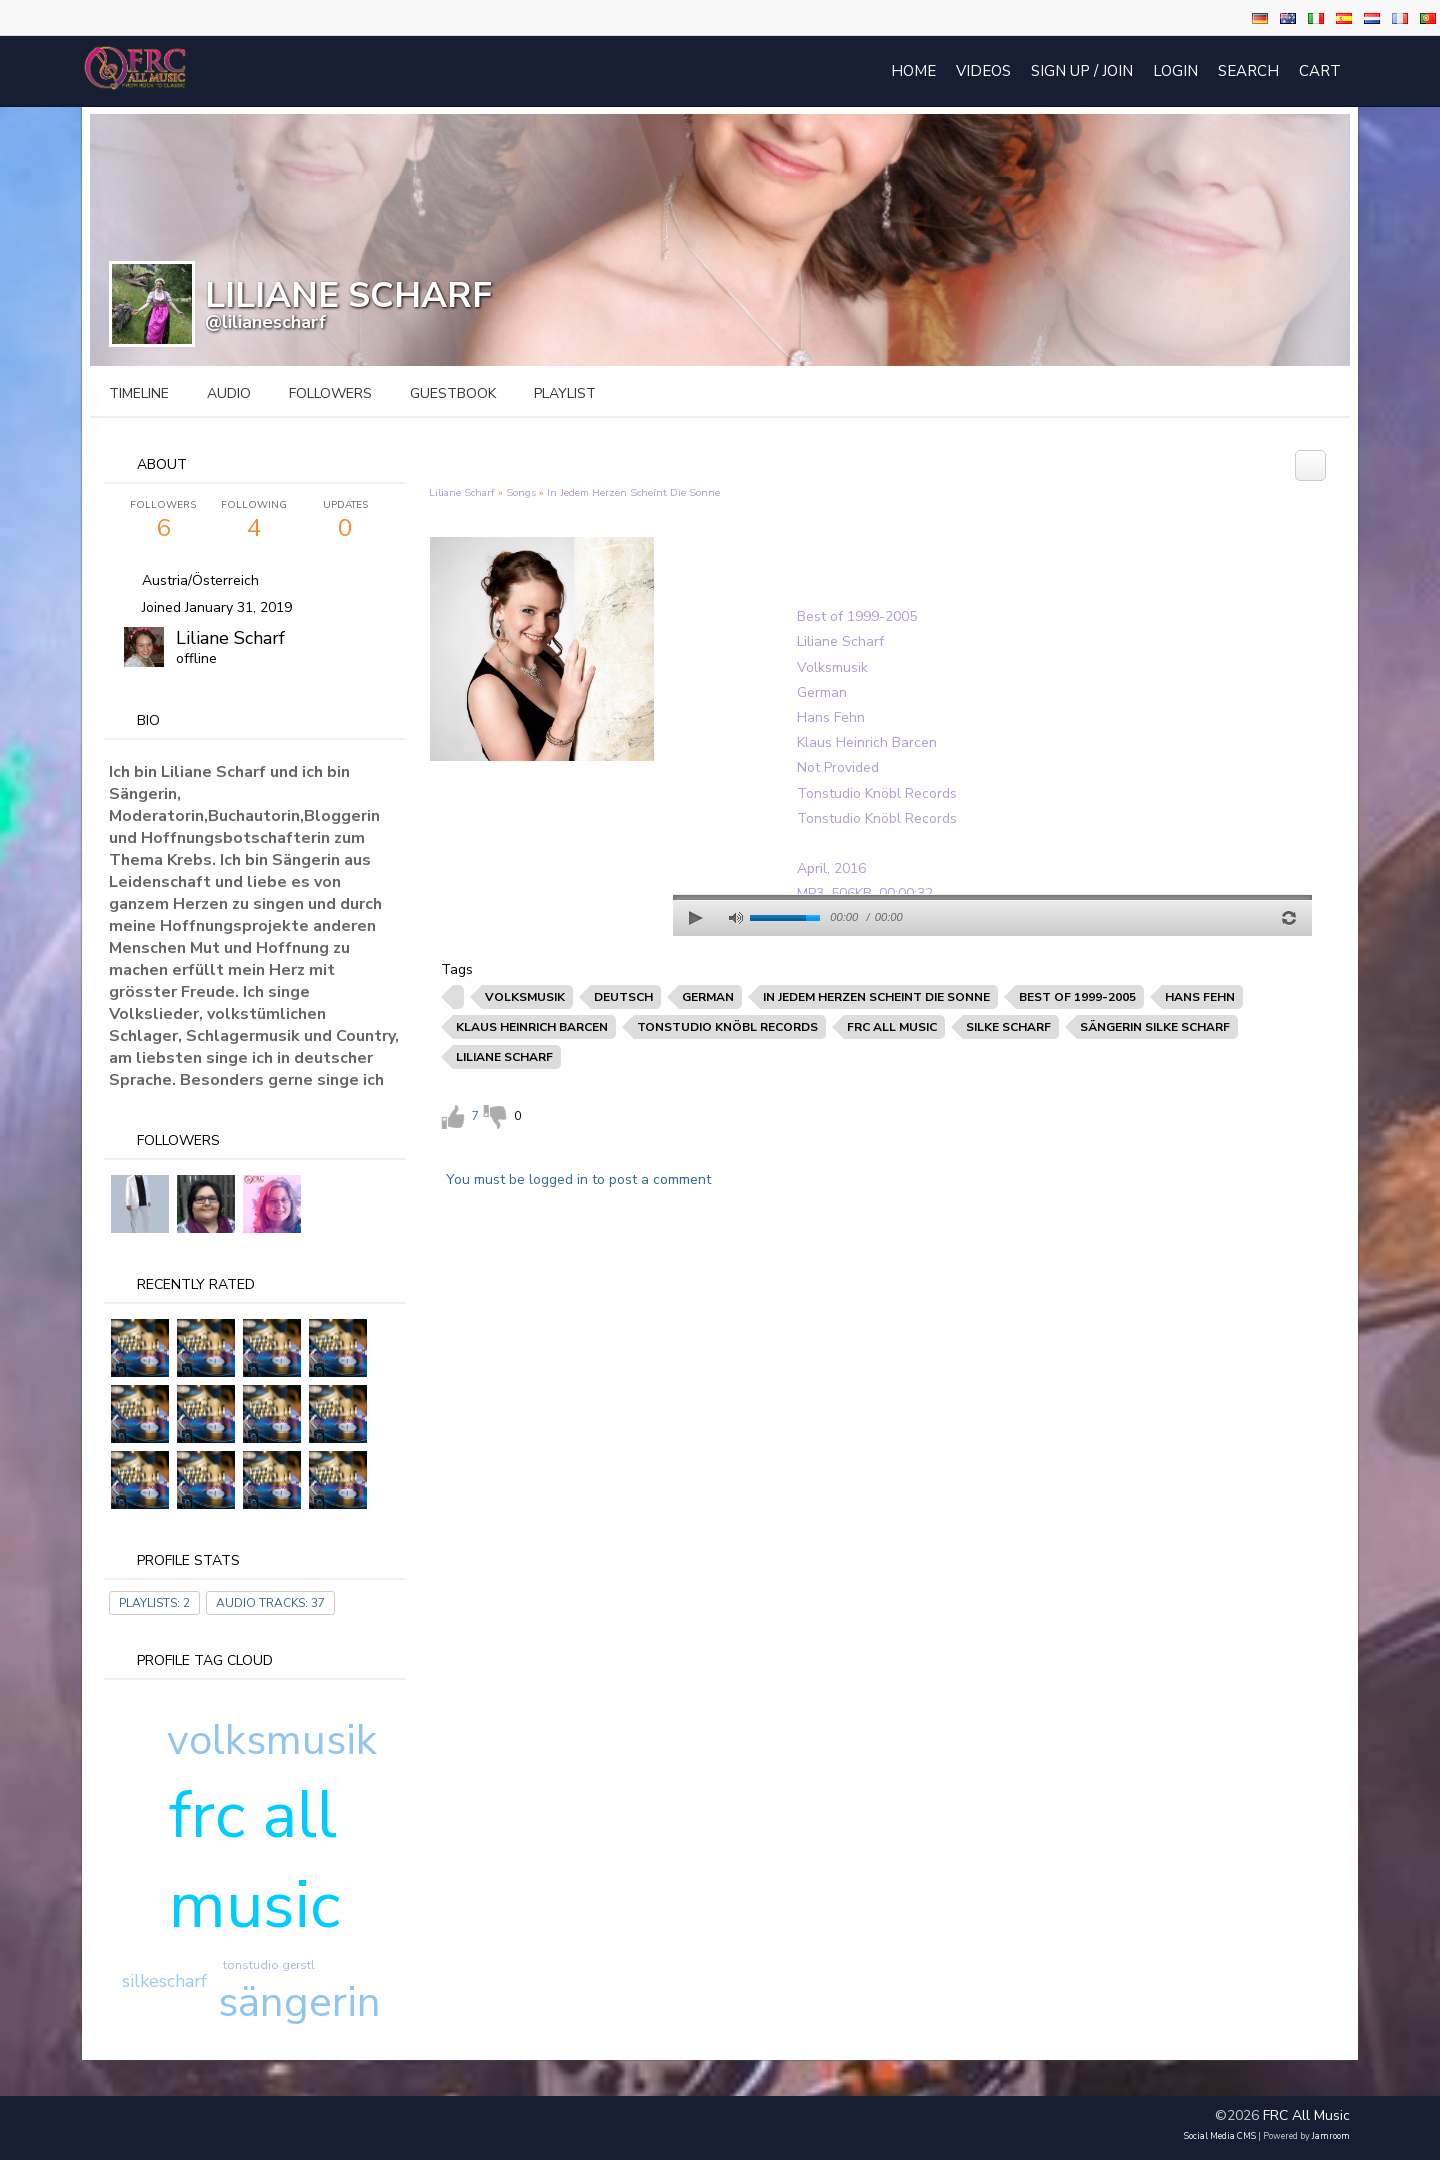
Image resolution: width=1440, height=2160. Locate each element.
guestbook (453, 393)
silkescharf (164, 1981)
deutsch (623, 997)
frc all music (254, 1860)
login (1175, 71)
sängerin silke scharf (1155, 1027)
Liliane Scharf (230, 638)
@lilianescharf (265, 322)
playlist (565, 393)
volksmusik (272, 1740)
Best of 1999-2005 (857, 616)
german (708, 997)
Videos (983, 71)
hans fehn (1200, 997)
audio (229, 393)
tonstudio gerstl (269, 1965)
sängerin (299, 2002)
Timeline (139, 393)
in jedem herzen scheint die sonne (876, 997)
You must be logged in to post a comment (578, 1179)
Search (1248, 71)
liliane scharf (504, 1057)
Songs (521, 492)
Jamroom (1331, 2136)
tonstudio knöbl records (727, 1027)
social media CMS (1220, 2136)
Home (913, 71)
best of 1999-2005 (1077, 997)
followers (330, 393)
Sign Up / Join (1082, 71)
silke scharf (1008, 1027)
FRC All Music (1306, 2115)
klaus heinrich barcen (532, 1027)
